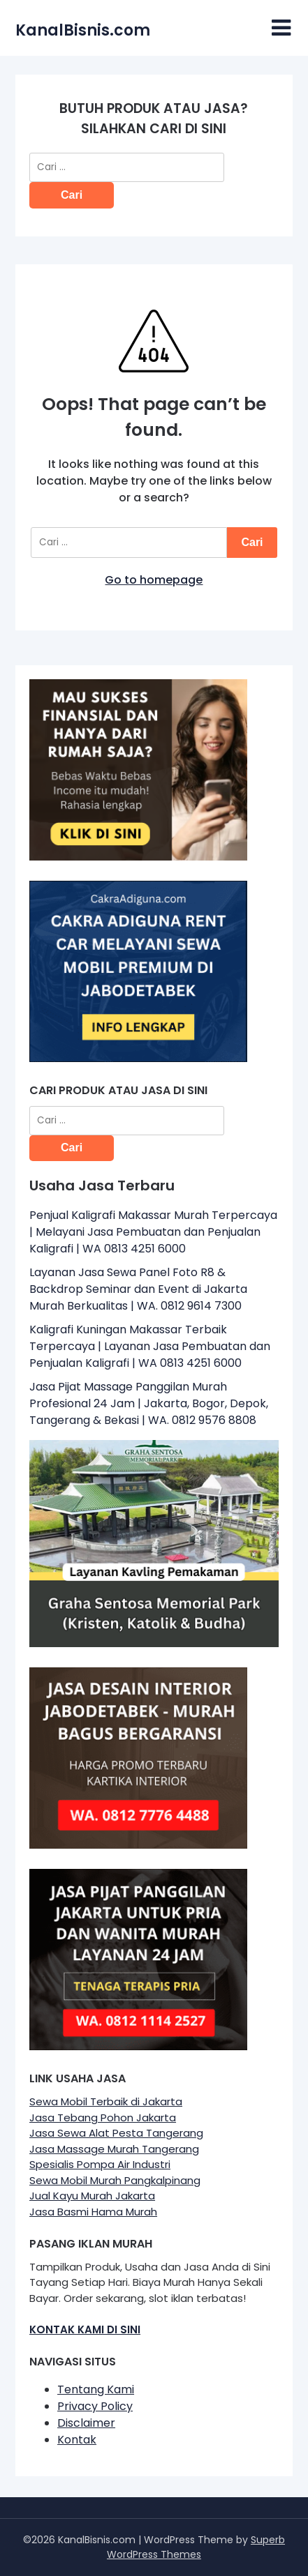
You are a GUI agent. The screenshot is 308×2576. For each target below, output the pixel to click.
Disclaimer (86, 2423)
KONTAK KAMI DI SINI (84, 2329)
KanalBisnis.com (82, 30)
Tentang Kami (95, 2389)
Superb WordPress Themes (196, 2547)
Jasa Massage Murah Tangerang (114, 2149)
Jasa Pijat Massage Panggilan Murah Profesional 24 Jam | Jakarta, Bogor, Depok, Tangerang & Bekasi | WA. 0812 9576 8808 (148, 1403)
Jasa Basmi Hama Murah (93, 2211)
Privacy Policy (95, 2406)
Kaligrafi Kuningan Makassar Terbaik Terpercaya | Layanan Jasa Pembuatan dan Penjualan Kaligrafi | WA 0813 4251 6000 (149, 1346)
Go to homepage (154, 580)
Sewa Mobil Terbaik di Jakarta (105, 2101)
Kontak (76, 2440)
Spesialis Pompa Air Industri (99, 2164)
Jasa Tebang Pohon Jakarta (102, 2117)
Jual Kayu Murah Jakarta (92, 2195)
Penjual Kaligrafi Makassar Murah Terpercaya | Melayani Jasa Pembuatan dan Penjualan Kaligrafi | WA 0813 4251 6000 (153, 1232)
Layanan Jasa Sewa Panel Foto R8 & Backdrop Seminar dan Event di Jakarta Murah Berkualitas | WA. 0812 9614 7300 (138, 1289)
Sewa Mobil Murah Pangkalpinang (114, 2180)
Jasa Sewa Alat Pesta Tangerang (116, 2133)
